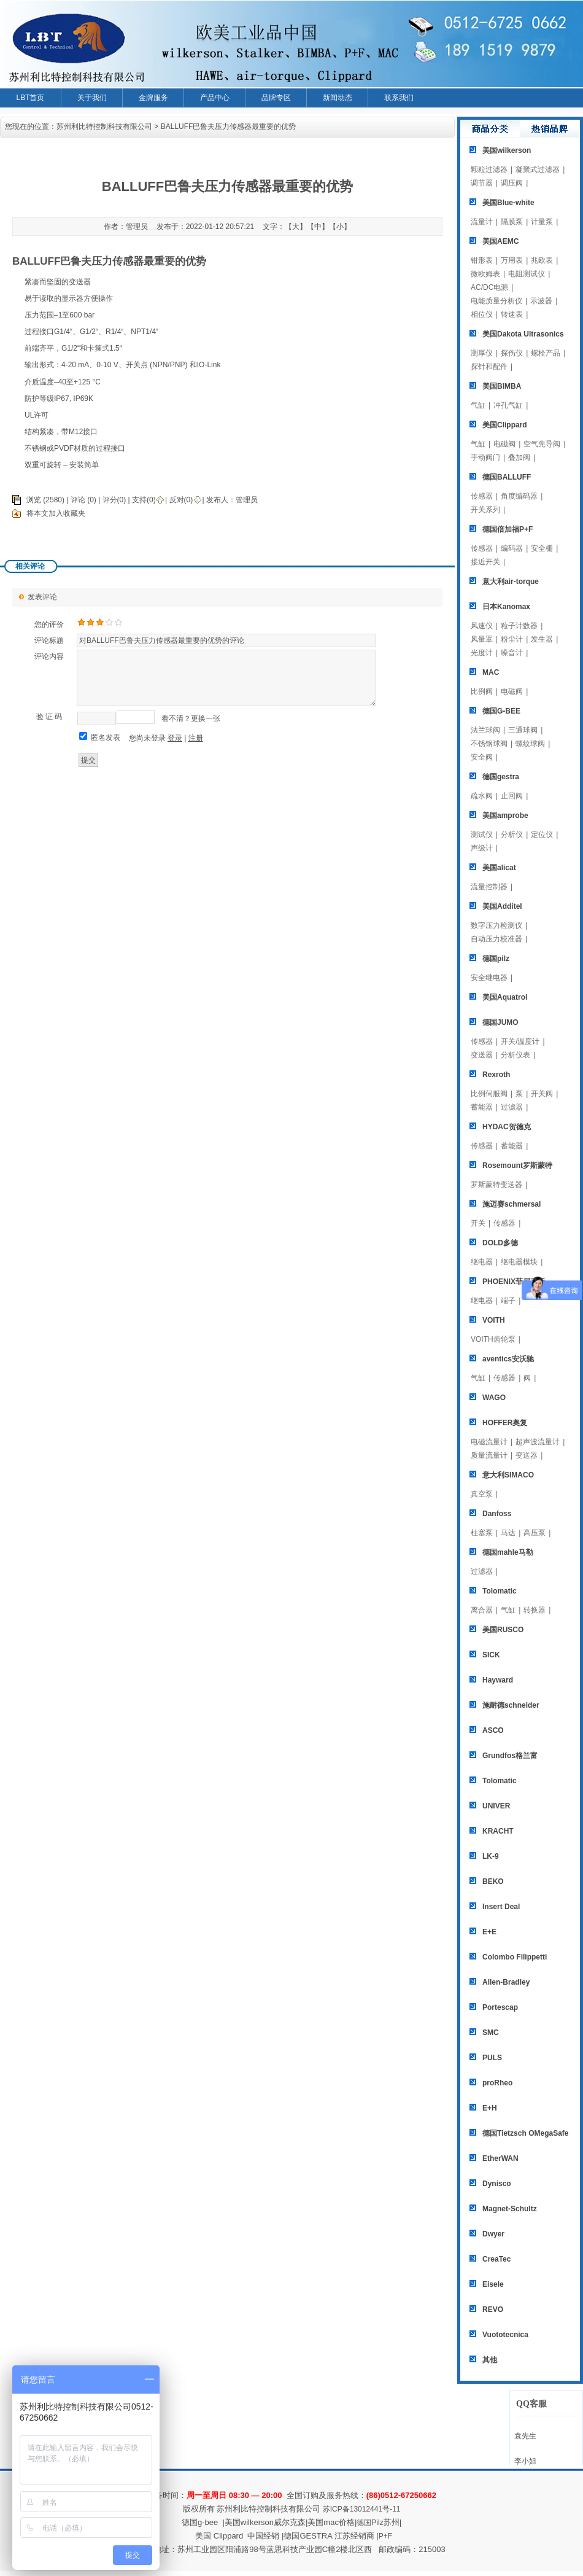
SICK (491, 1655)
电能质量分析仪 (496, 301)
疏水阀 (482, 796)
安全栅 (542, 548)
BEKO (493, 1881)
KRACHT (498, 1831)
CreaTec (496, 2259)
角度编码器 (519, 496)
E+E (489, 1932)
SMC (490, 2032)
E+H (489, 2108)
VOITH (493, 1320)
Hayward (497, 1680)
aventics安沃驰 (508, 1359)
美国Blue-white (508, 202)
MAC (490, 672)
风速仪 (482, 625)
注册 (195, 738)
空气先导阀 (541, 444)
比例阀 (482, 691)
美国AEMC (500, 241)
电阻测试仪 (526, 274)
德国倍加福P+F (507, 529)
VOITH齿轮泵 (493, 1339)
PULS (492, 2057)
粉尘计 (512, 639)
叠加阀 (519, 457)
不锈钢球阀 (489, 743)
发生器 (542, 639)
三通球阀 (523, 730)
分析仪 (512, 834)
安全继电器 (489, 977)
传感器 (482, 496)
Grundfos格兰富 (510, 1755)
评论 (78, 500)
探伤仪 (512, 353)
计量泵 (542, 221)
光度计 (482, 652)
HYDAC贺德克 (506, 1127)
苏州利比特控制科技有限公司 (104, 126)
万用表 (512, 260)
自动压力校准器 (496, 939)
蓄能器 (482, 1107)
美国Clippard (504, 425)
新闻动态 (337, 97)
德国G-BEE (501, 711)
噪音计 (512, 652)
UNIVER (496, 1806)
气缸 (478, 405)
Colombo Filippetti (514, 1957)
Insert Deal (501, 1906)
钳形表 (482, 260)
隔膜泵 (512, 221)
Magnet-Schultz (509, 2208)
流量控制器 (489, 886)
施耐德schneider (510, 1705)
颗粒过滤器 (489, 169)
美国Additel (502, 906)
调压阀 (512, 183)
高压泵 (534, 1532)
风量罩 (482, 639)
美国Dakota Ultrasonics (523, 334)
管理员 (247, 500)
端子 (508, 1300)
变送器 (482, 1055)
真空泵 (482, 1494)
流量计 (482, 221)
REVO (492, 2309)
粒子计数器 (519, 625)
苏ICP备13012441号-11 (362, 2509)
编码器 (512, 548)
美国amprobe (505, 815)
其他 (489, 2360)
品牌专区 (276, 97)
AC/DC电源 (489, 287)
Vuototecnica (505, 2334)
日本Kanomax (506, 606)
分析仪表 (515, 1055)
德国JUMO (500, 1022)
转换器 (534, 1610)
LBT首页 (30, 97)
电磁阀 (504, 444)
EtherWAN (500, 2158)
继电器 (482, 1262)
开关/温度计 (520, 1041)
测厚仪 (482, 353)
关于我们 (92, 97)
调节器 (482, 183)
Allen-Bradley (506, 1982)
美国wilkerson (506, 150)
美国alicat (499, 867)
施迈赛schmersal (511, 1204)
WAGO (494, 1397)
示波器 (541, 301)
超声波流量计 (537, 1442)
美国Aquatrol (504, 997)
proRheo (497, 2083)
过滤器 (512, 1107)
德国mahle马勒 (507, 1552)
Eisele (493, 2284)
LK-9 (490, 1856)
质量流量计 (489, 1455)
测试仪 (482, 834)
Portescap (500, 2007)
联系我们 (399, 97)
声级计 (482, 848)
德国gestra (500, 776)
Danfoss (496, 1513)
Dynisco (496, 2183)
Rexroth (496, 1074)
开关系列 (485, 509)
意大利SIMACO (508, 1475)
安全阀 (482, 757)
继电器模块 (519, 1262)
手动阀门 (485, 457)
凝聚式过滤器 (537, 169)
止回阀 (512, 796)
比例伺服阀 (489, 1093)
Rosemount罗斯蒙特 (517, 1165)
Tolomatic (499, 1591)
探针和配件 (489, 366)
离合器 (482, 1610)
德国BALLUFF (506, 477)
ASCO (493, 1730)
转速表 (512, 314)
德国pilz (495, 958)
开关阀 (542, 1093)
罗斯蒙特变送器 (496, 1184)
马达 (508, 1532)
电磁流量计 (489, 1442)
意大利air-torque (510, 581)
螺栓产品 (545, 353)
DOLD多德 (500, 1243)
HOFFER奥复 (504, 1422)
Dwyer (493, 2234)
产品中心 (215, 97)
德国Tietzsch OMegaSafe (525, 2133)
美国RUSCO (502, 1629)
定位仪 (542, 834)
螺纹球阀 (530, 743)
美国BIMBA (501, 386)
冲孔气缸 (508, 405)
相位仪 (482, 314)
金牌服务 (153, 97)
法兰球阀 (485, 730)
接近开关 (485, 562)
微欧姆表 (485, 274)
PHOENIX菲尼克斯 (513, 1281)
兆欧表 (542, 260)
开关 (478, 1223)
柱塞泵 (482, 1532)
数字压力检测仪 (496, 925)
